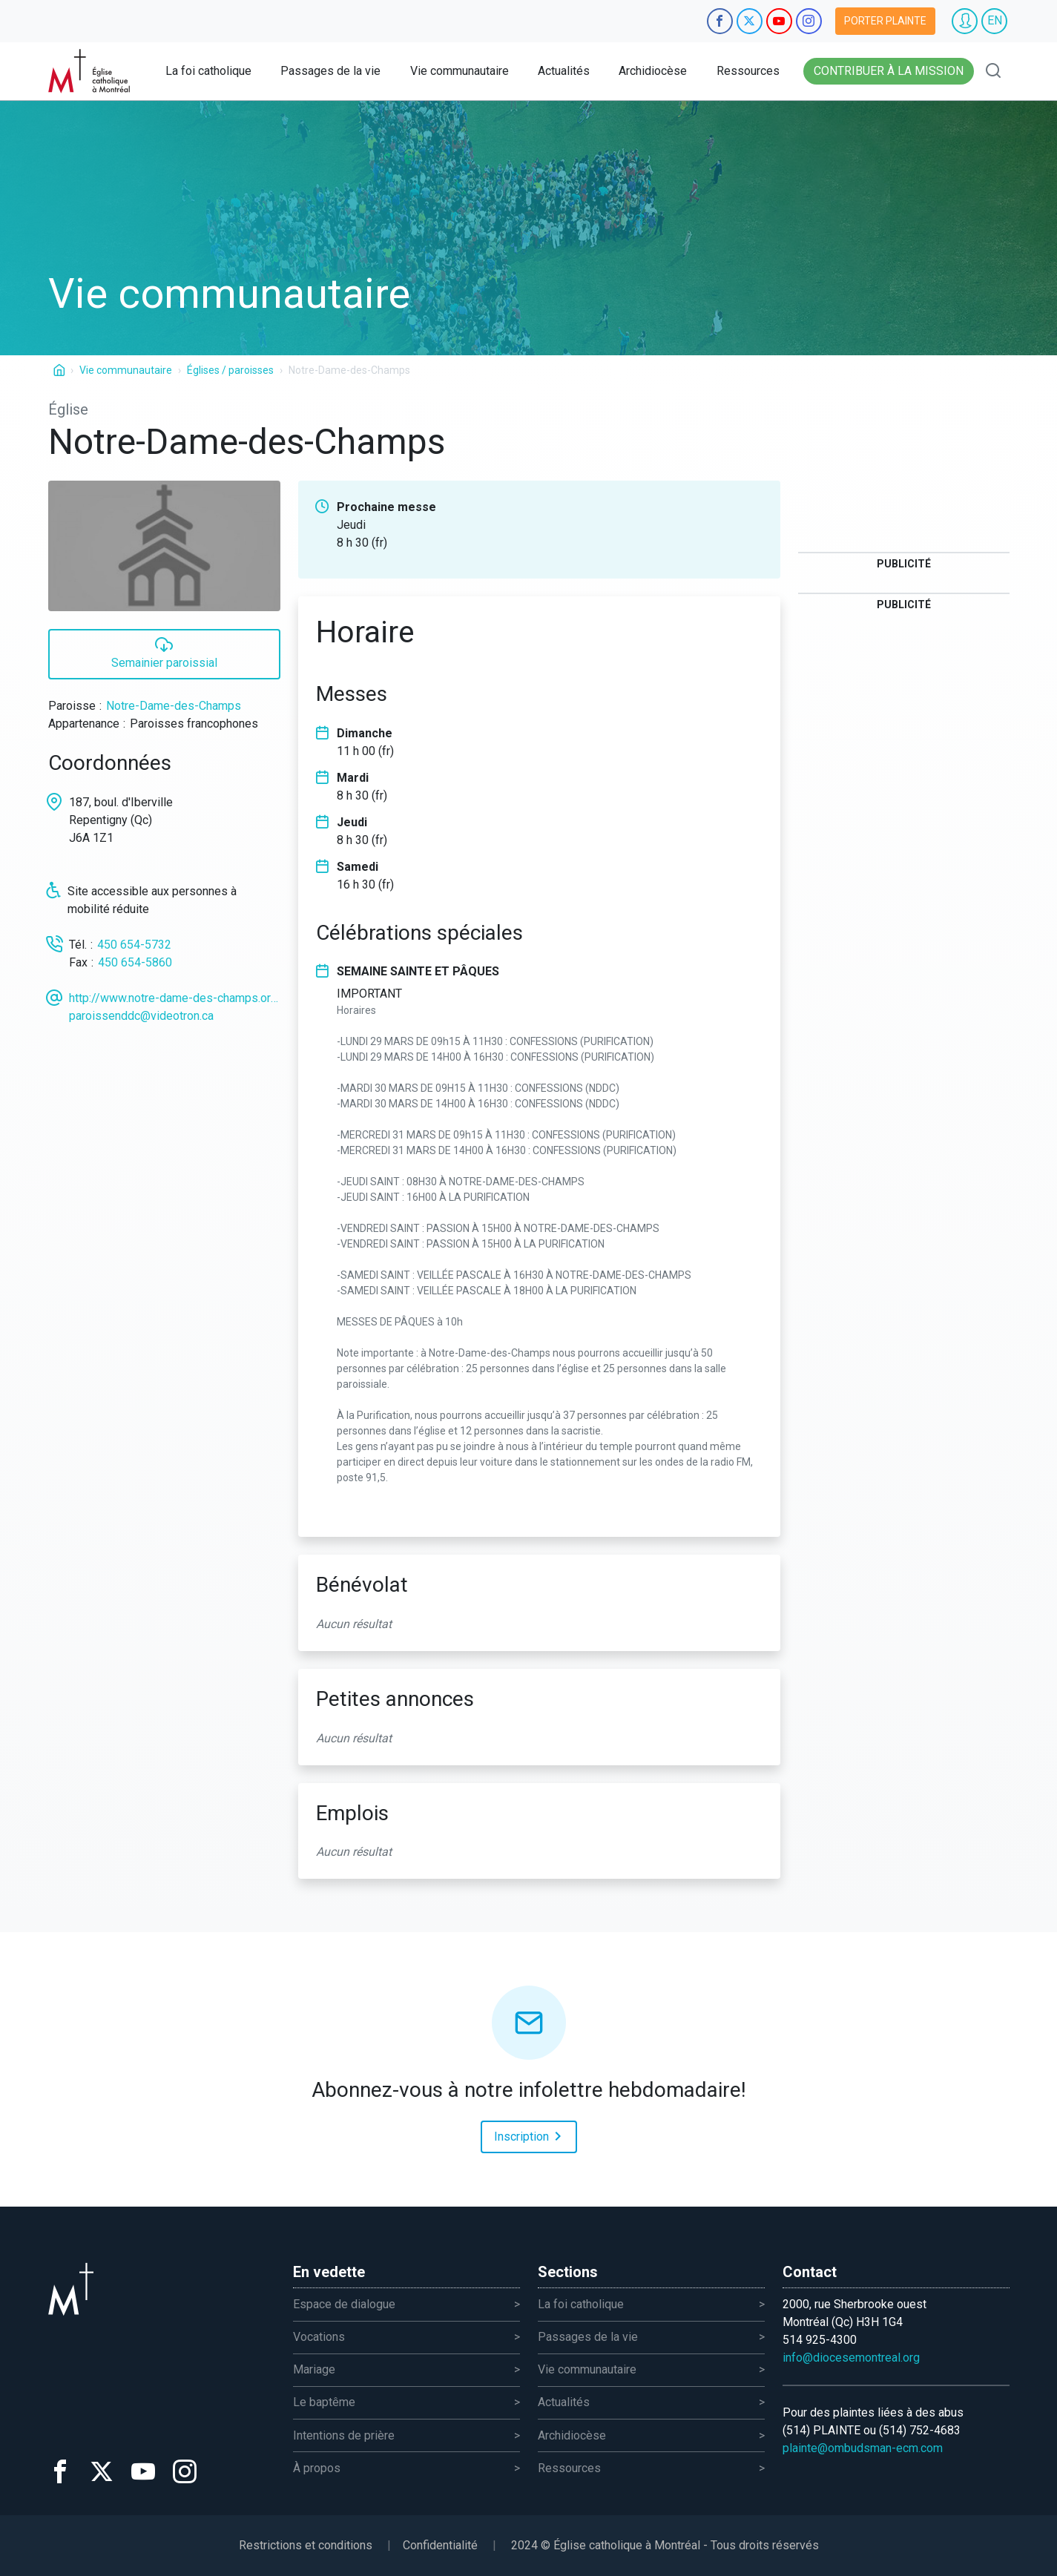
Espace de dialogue (344, 2304)
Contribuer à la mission (889, 71)
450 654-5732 (134, 945)
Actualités (564, 71)
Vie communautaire (459, 71)
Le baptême (324, 2402)
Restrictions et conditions (305, 2545)
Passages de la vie (330, 71)
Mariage (314, 2369)
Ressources (748, 71)
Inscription (530, 2135)
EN (994, 20)
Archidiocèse (653, 71)
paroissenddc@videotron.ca (141, 1016)
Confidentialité (440, 2545)
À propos (316, 2468)
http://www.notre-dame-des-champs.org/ (174, 998)
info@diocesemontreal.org (851, 2358)
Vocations (319, 2337)
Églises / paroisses (230, 370)
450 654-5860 (135, 962)
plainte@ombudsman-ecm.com (863, 2448)
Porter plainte (885, 21)
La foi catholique (208, 71)
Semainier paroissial (164, 652)
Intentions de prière (344, 2435)
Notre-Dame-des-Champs (173, 706)
